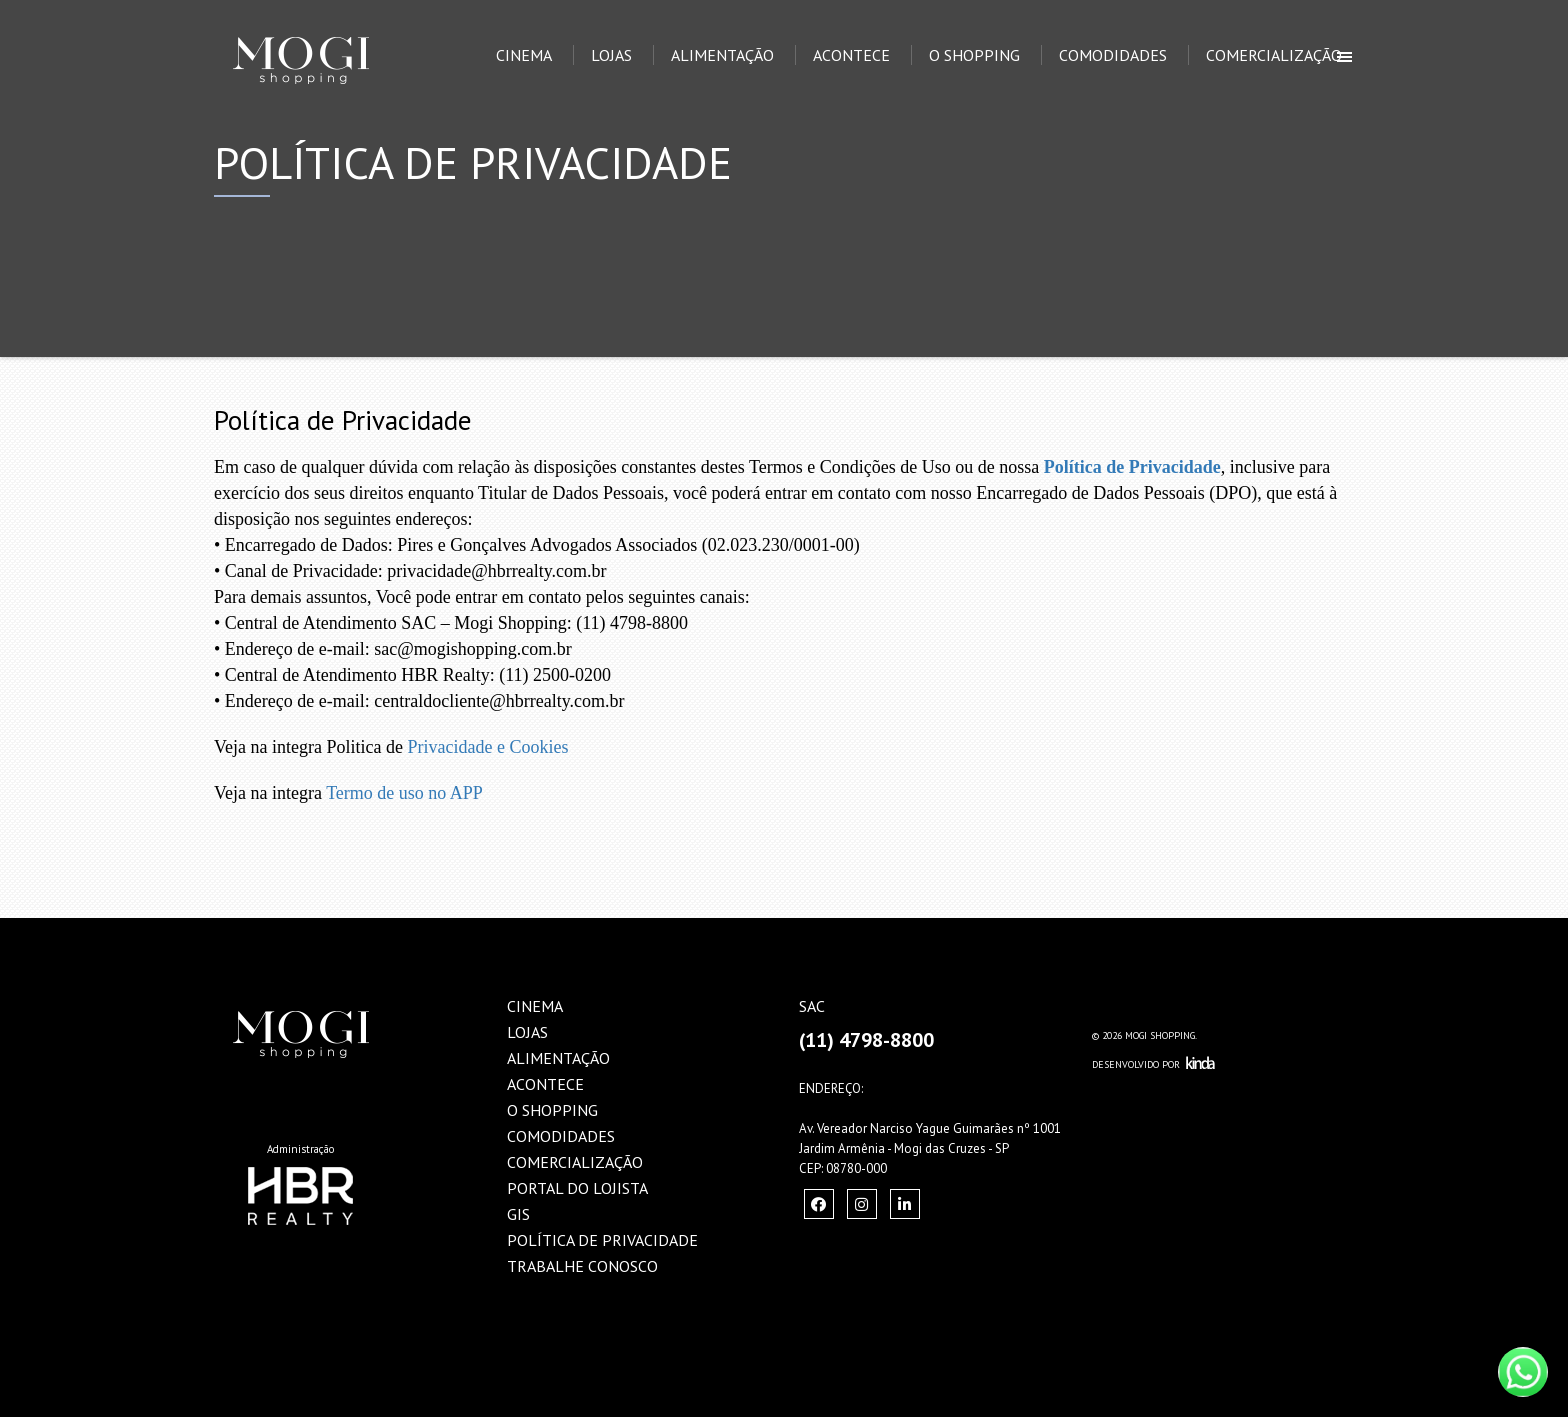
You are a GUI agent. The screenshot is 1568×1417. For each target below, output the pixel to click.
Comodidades (1113, 55)
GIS (518, 1214)
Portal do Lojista (577, 1188)
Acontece (851, 55)
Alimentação (722, 55)
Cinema (524, 55)
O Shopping (974, 55)
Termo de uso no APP (404, 793)
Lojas (611, 55)
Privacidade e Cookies (487, 747)
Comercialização (1274, 55)
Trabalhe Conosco (582, 1266)
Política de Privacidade (1132, 467)
